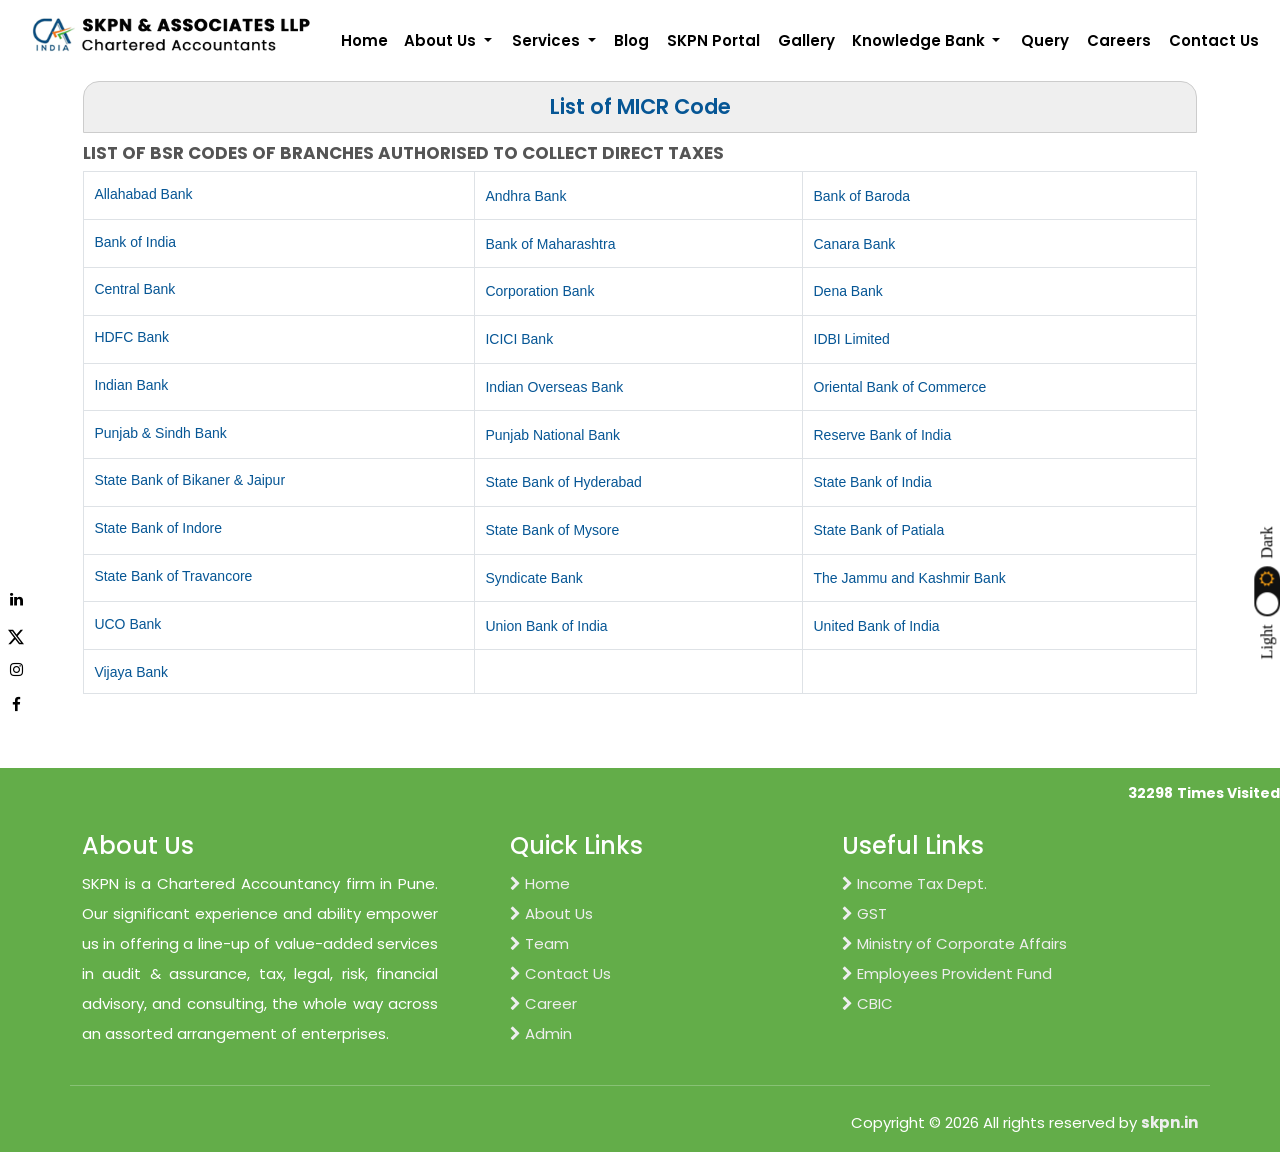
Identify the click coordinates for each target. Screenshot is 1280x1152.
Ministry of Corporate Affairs (954, 943)
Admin (541, 1033)
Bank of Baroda (862, 196)
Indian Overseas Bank (554, 387)
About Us (551, 913)
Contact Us (1214, 40)
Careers (1119, 40)
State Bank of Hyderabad (563, 482)
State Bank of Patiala (879, 530)
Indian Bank (131, 385)
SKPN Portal (713, 40)
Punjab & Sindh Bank (160, 433)
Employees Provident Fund (947, 973)
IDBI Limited (852, 339)
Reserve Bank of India (883, 435)
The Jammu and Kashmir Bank (910, 578)
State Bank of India (873, 482)
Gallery (806, 40)
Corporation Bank (539, 291)
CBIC (867, 1003)
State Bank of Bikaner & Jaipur (189, 480)
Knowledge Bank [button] (920, 40)
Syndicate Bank (533, 578)
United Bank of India (877, 626)
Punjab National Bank (552, 435)
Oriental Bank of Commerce (900, 387)
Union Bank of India (546, 626)
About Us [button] (442, 40)
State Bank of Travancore (173, 576)
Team (539, 943)
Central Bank (134, 289)
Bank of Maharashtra (550, 244)
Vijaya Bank (131, 672)
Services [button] (548, 40)
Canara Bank (855, 244)
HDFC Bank (131, 337)
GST (864, 913)
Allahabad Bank (143, 194)
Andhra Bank (525, 196)
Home (364, 40)
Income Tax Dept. (914, 883)
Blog (631, 40)
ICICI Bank (519, 339)
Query (1045, 40)
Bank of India (135, 242)
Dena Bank (848, 291)
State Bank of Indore (158, 528)
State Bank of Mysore (552, 530)
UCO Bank (127, 624)
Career (543, 1003)
